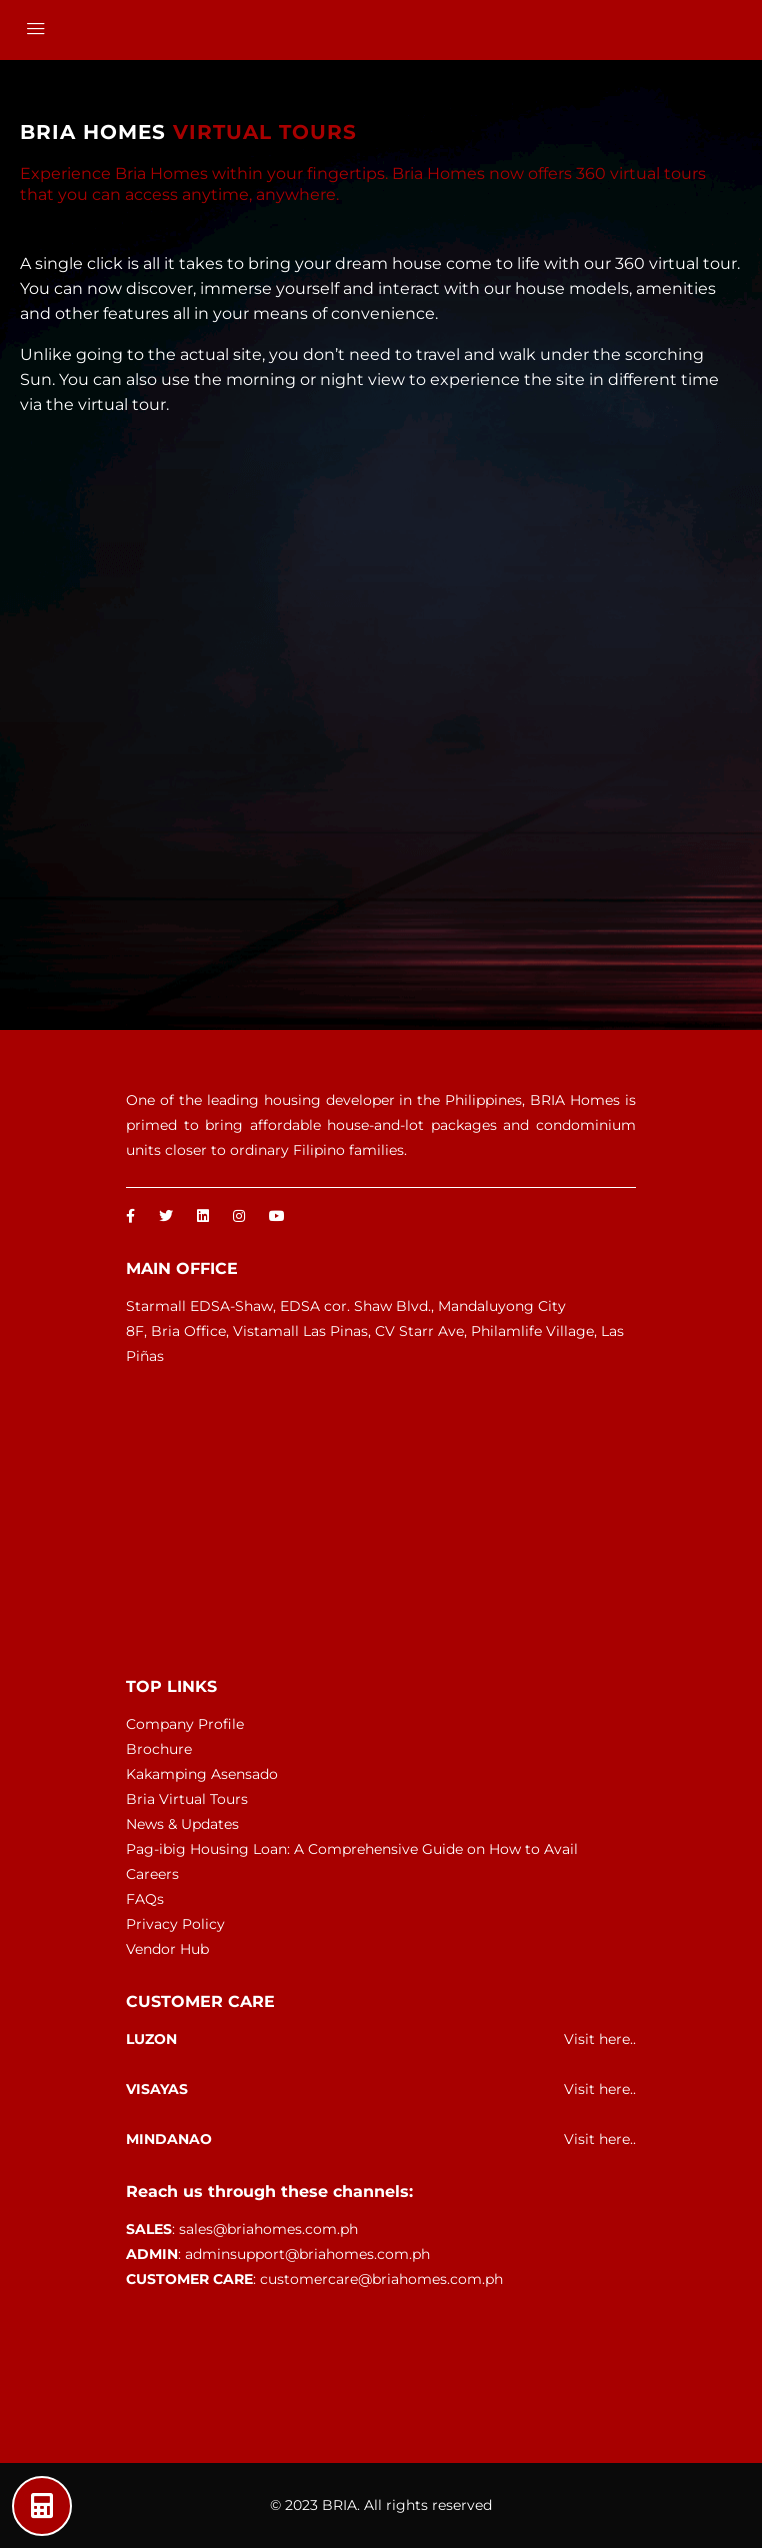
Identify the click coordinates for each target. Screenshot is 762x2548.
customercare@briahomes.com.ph (381, 2279)
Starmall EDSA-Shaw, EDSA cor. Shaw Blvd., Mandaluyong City (346, 1306)
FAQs (145, 1899)
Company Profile (185, 1724)
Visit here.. (600, 2039)
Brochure (159, 1749)
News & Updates (182, 1824)
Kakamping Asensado (202, 1774)
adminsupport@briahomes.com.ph (307, 2254)
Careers (152, 1874)
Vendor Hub (167, 1949)
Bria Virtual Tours (187, 1799)
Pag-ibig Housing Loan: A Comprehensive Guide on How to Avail (352, 1849)
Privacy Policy (175, 1924)
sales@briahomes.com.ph (268, 2229)
